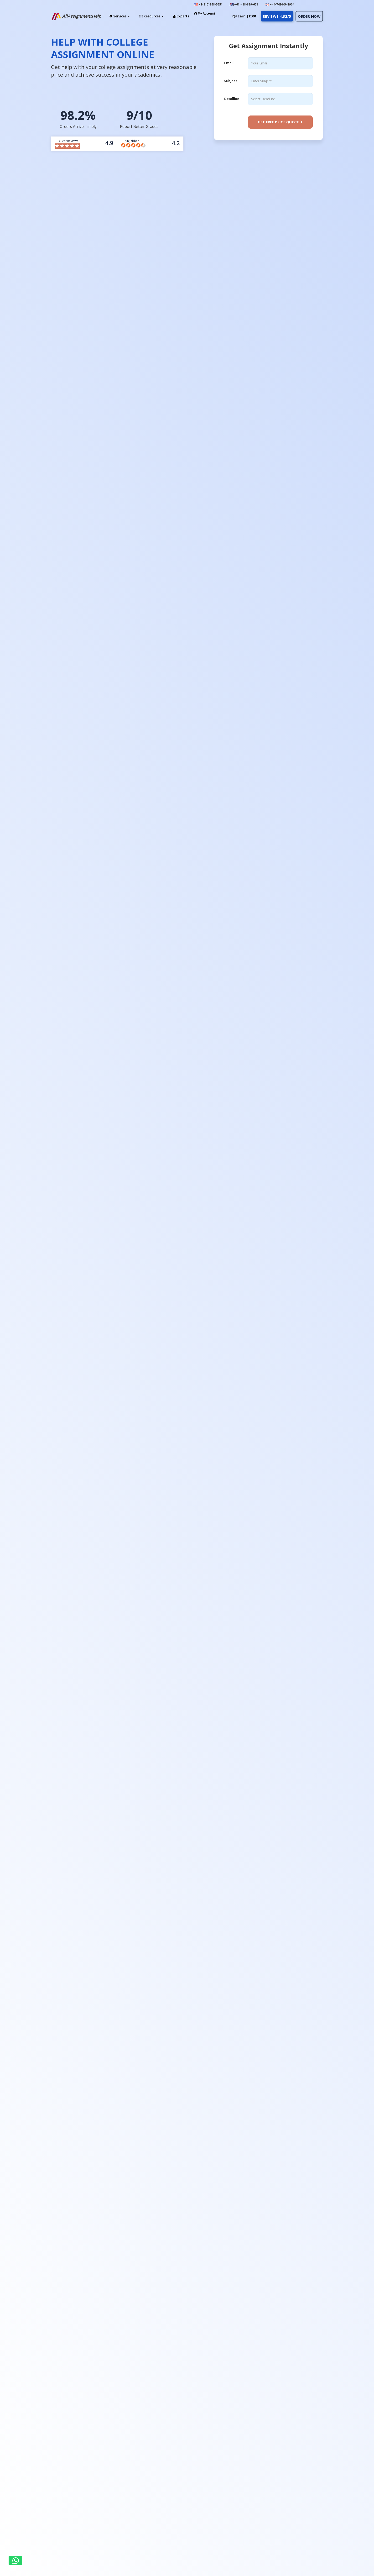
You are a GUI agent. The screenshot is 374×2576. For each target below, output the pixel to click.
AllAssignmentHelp (76, 16)
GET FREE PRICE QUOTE (280, 122)
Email (229, 63)
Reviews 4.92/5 (277, 16)
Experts (181, 16)
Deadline (231, 98)
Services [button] (119, 16)
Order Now (309, 16)
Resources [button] (151, 16)
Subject (230, 81)
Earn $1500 (244, 16)
